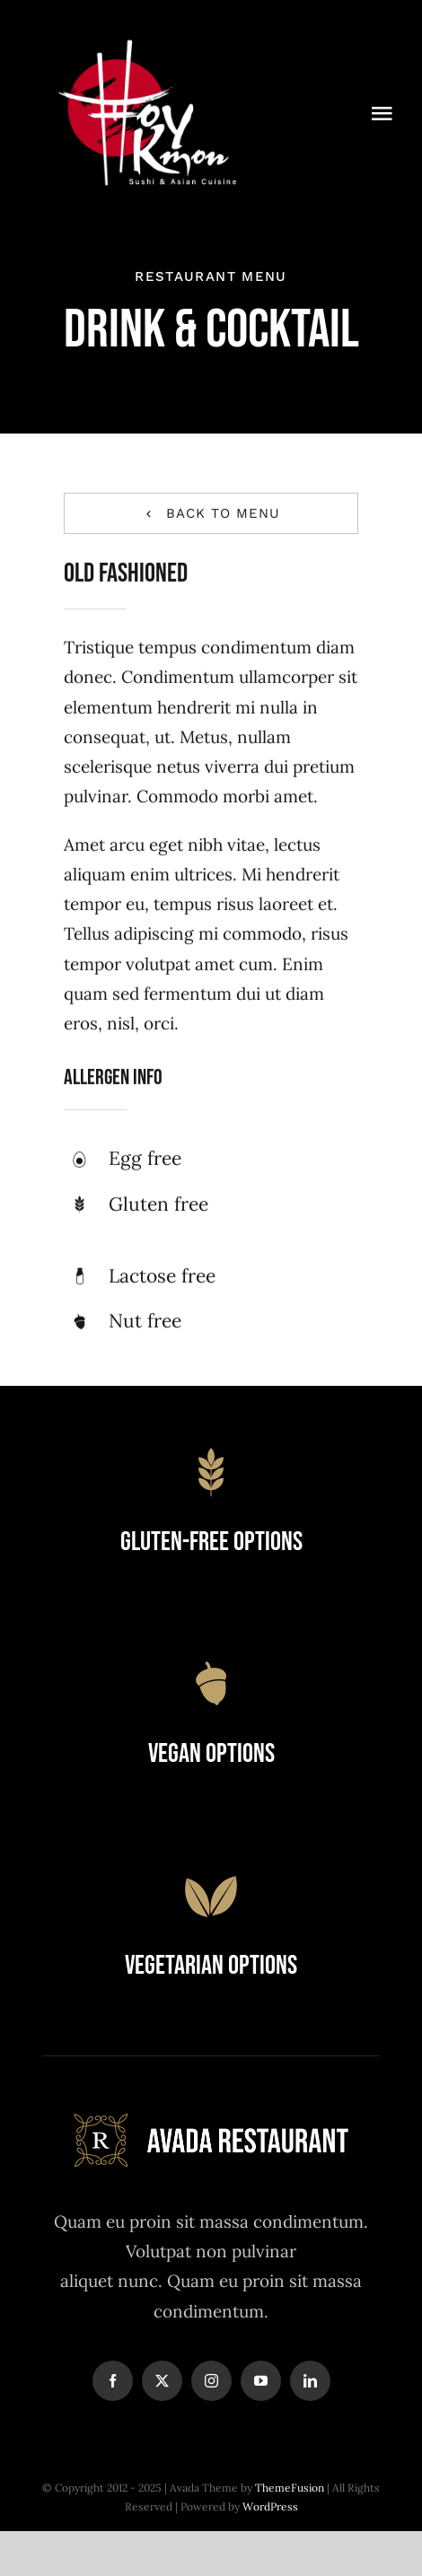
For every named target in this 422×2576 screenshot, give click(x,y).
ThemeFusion (289, 2487)
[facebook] (112, 2381)
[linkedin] (310, 2381)
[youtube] (261, 2381)
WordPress (270, 2506)
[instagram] (211, 2381)
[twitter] (162, 2381)
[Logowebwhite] (147, 35)
